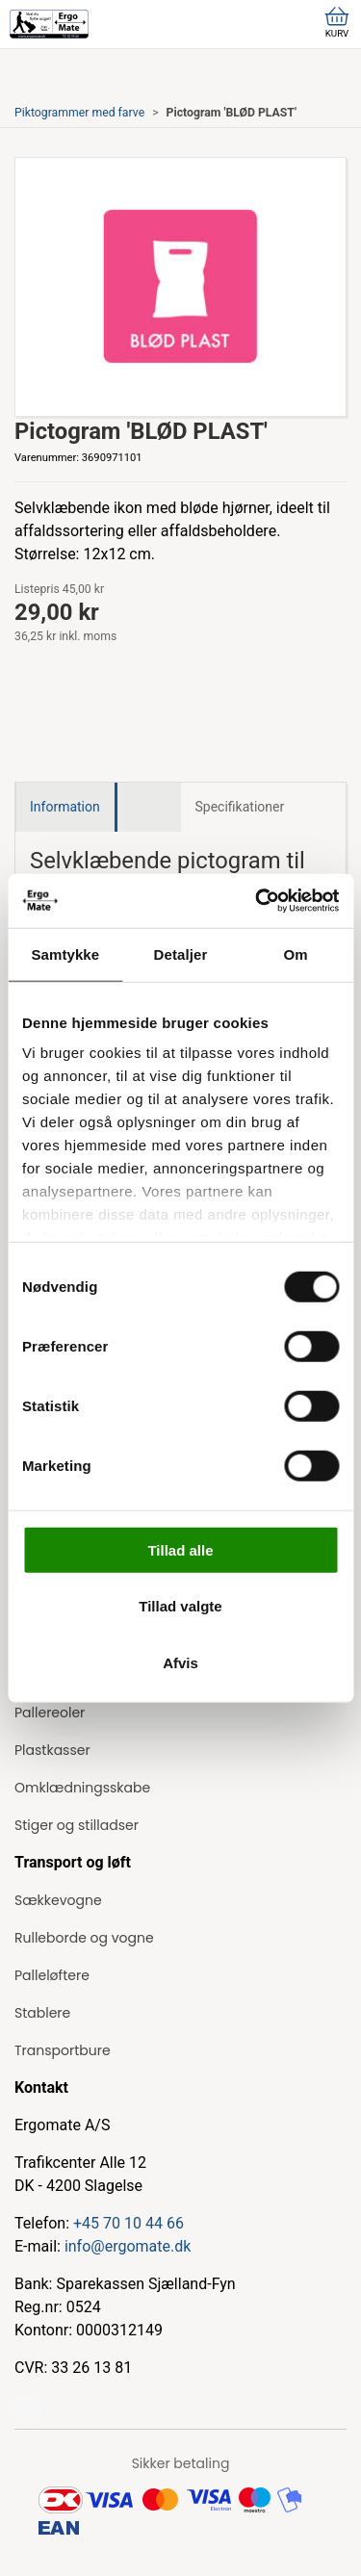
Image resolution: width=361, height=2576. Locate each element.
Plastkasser (52, 1750)
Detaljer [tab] (181, 953)
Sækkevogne (58, 1900)
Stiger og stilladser (76, 1825)
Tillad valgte (180, 1606)
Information (65, 806)
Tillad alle (180, 1549)
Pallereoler (49, 1712)
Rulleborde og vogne (84, 1937)
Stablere (42, 2012)
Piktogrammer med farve (79, 112)
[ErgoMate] (49, 24)
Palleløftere (52, 1975)
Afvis (180, 1662)
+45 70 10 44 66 (128, 2223)
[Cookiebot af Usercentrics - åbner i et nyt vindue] (257, 901)
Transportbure (62, 2050)
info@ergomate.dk (127, 2246)
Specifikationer (240, 806)
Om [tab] (296, 953)
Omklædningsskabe (82, 1787)
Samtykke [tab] (65, 953)
